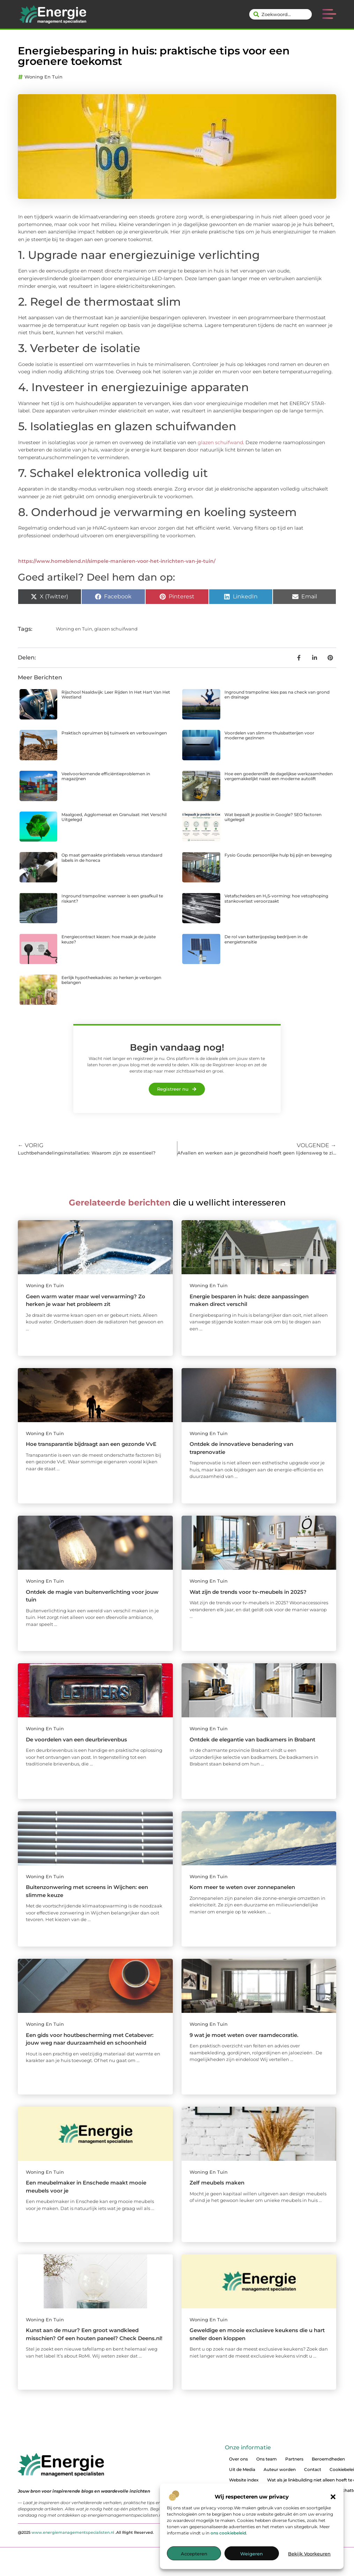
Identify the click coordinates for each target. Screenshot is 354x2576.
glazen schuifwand (220, 442)
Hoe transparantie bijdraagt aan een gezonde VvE (91, 1444)
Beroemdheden (328, 2459)
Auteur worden (280, 2469)
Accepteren (194, 2553)
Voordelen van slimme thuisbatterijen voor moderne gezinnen (269, 735)
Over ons (238, 2459)
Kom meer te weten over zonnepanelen (242, 1887)
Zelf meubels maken (217, 2182)
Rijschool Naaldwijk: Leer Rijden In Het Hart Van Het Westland (115, 694)
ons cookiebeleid (228, 2533)
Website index (244, 2479)
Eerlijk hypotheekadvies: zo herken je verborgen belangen (111, 980)
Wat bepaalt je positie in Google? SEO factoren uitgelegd (273, 817)
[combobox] (280, 14)
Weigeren (251, 2553)
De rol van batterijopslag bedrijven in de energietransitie (266, 939)
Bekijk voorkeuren (309, 2553)
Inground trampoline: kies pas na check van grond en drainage (277, 694)
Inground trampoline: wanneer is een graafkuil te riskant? (112, 898)
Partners (294, 2459)
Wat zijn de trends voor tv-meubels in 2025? (248, 1592)
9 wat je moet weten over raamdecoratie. (244, 2035)
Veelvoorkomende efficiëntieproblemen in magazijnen (105, 776)
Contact (312, 2469)
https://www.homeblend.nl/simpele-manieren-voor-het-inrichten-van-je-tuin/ (117, 561)
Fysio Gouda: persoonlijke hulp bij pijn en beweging (278, 855)
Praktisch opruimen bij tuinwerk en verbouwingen (114, 733)
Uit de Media (242, 2469)
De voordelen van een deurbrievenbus (76, 1739)
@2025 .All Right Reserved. (86, 2532)
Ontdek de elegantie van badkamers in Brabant (252, 1739)
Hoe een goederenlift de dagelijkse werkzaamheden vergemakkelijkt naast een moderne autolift (278, 776)
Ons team (266, 2459)
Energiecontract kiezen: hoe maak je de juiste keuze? (108, 939)
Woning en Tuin (43, 77)
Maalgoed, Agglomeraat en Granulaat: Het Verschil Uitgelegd (114, 817)
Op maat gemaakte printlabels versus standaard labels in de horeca (111, 857)
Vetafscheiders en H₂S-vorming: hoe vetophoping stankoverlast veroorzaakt (276, 898)
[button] (333, 2496)
